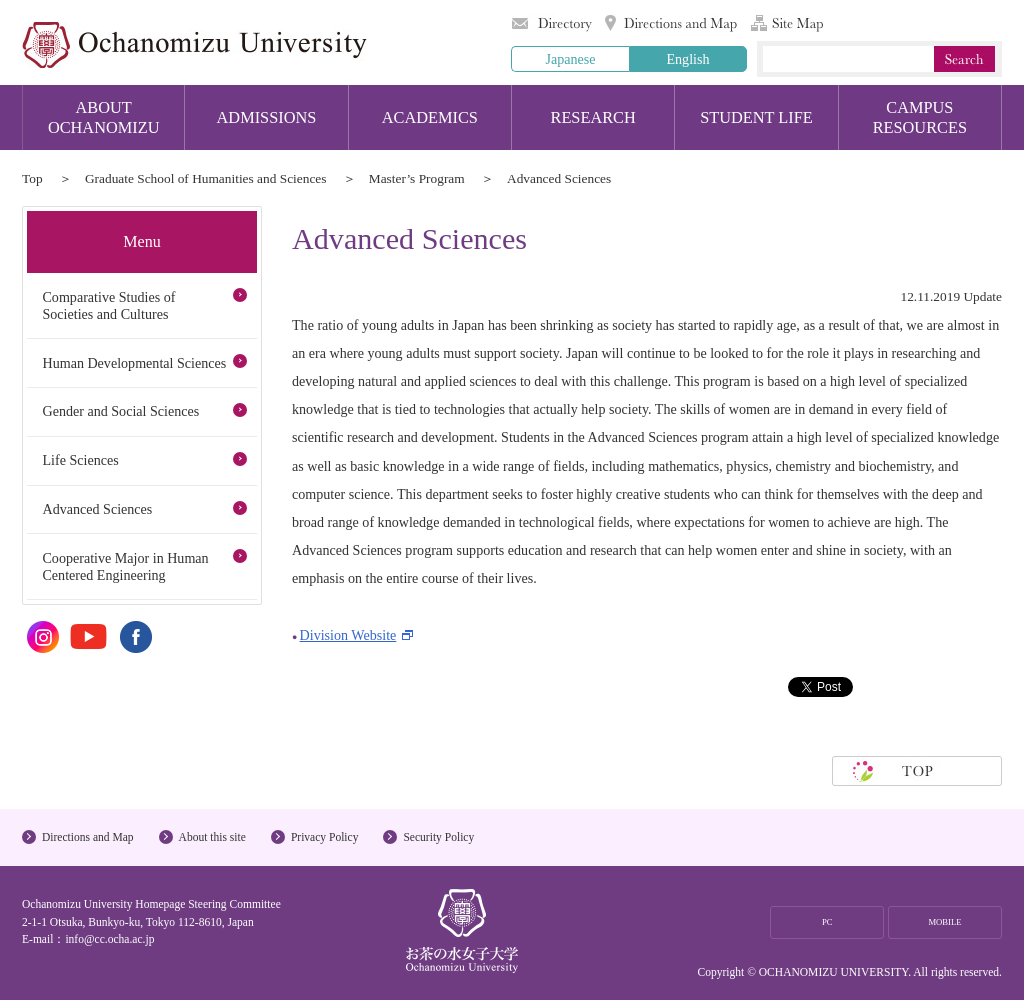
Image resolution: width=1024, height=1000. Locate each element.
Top (32, 178)
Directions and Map (671, 23)
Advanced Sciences (97, 509)
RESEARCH (593, 117)
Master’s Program (417, 178)
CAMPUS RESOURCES (920, 117)
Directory (552, 23)
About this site (212, 837)
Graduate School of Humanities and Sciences (206, 178)
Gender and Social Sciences (120, 411)
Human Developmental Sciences (134, 363)
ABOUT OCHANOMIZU (104, 117)
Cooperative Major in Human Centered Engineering (125, 566)
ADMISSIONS (267, 117)
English (687, 59)
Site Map (787, 23)
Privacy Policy (325, 837)
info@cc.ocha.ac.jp (109, 939)
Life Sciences (80, 460)
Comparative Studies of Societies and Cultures (108, 305)
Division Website (348, 635)
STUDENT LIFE (756, 117)
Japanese (570, 59)
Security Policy (438, 837)
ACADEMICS (430, 117)
